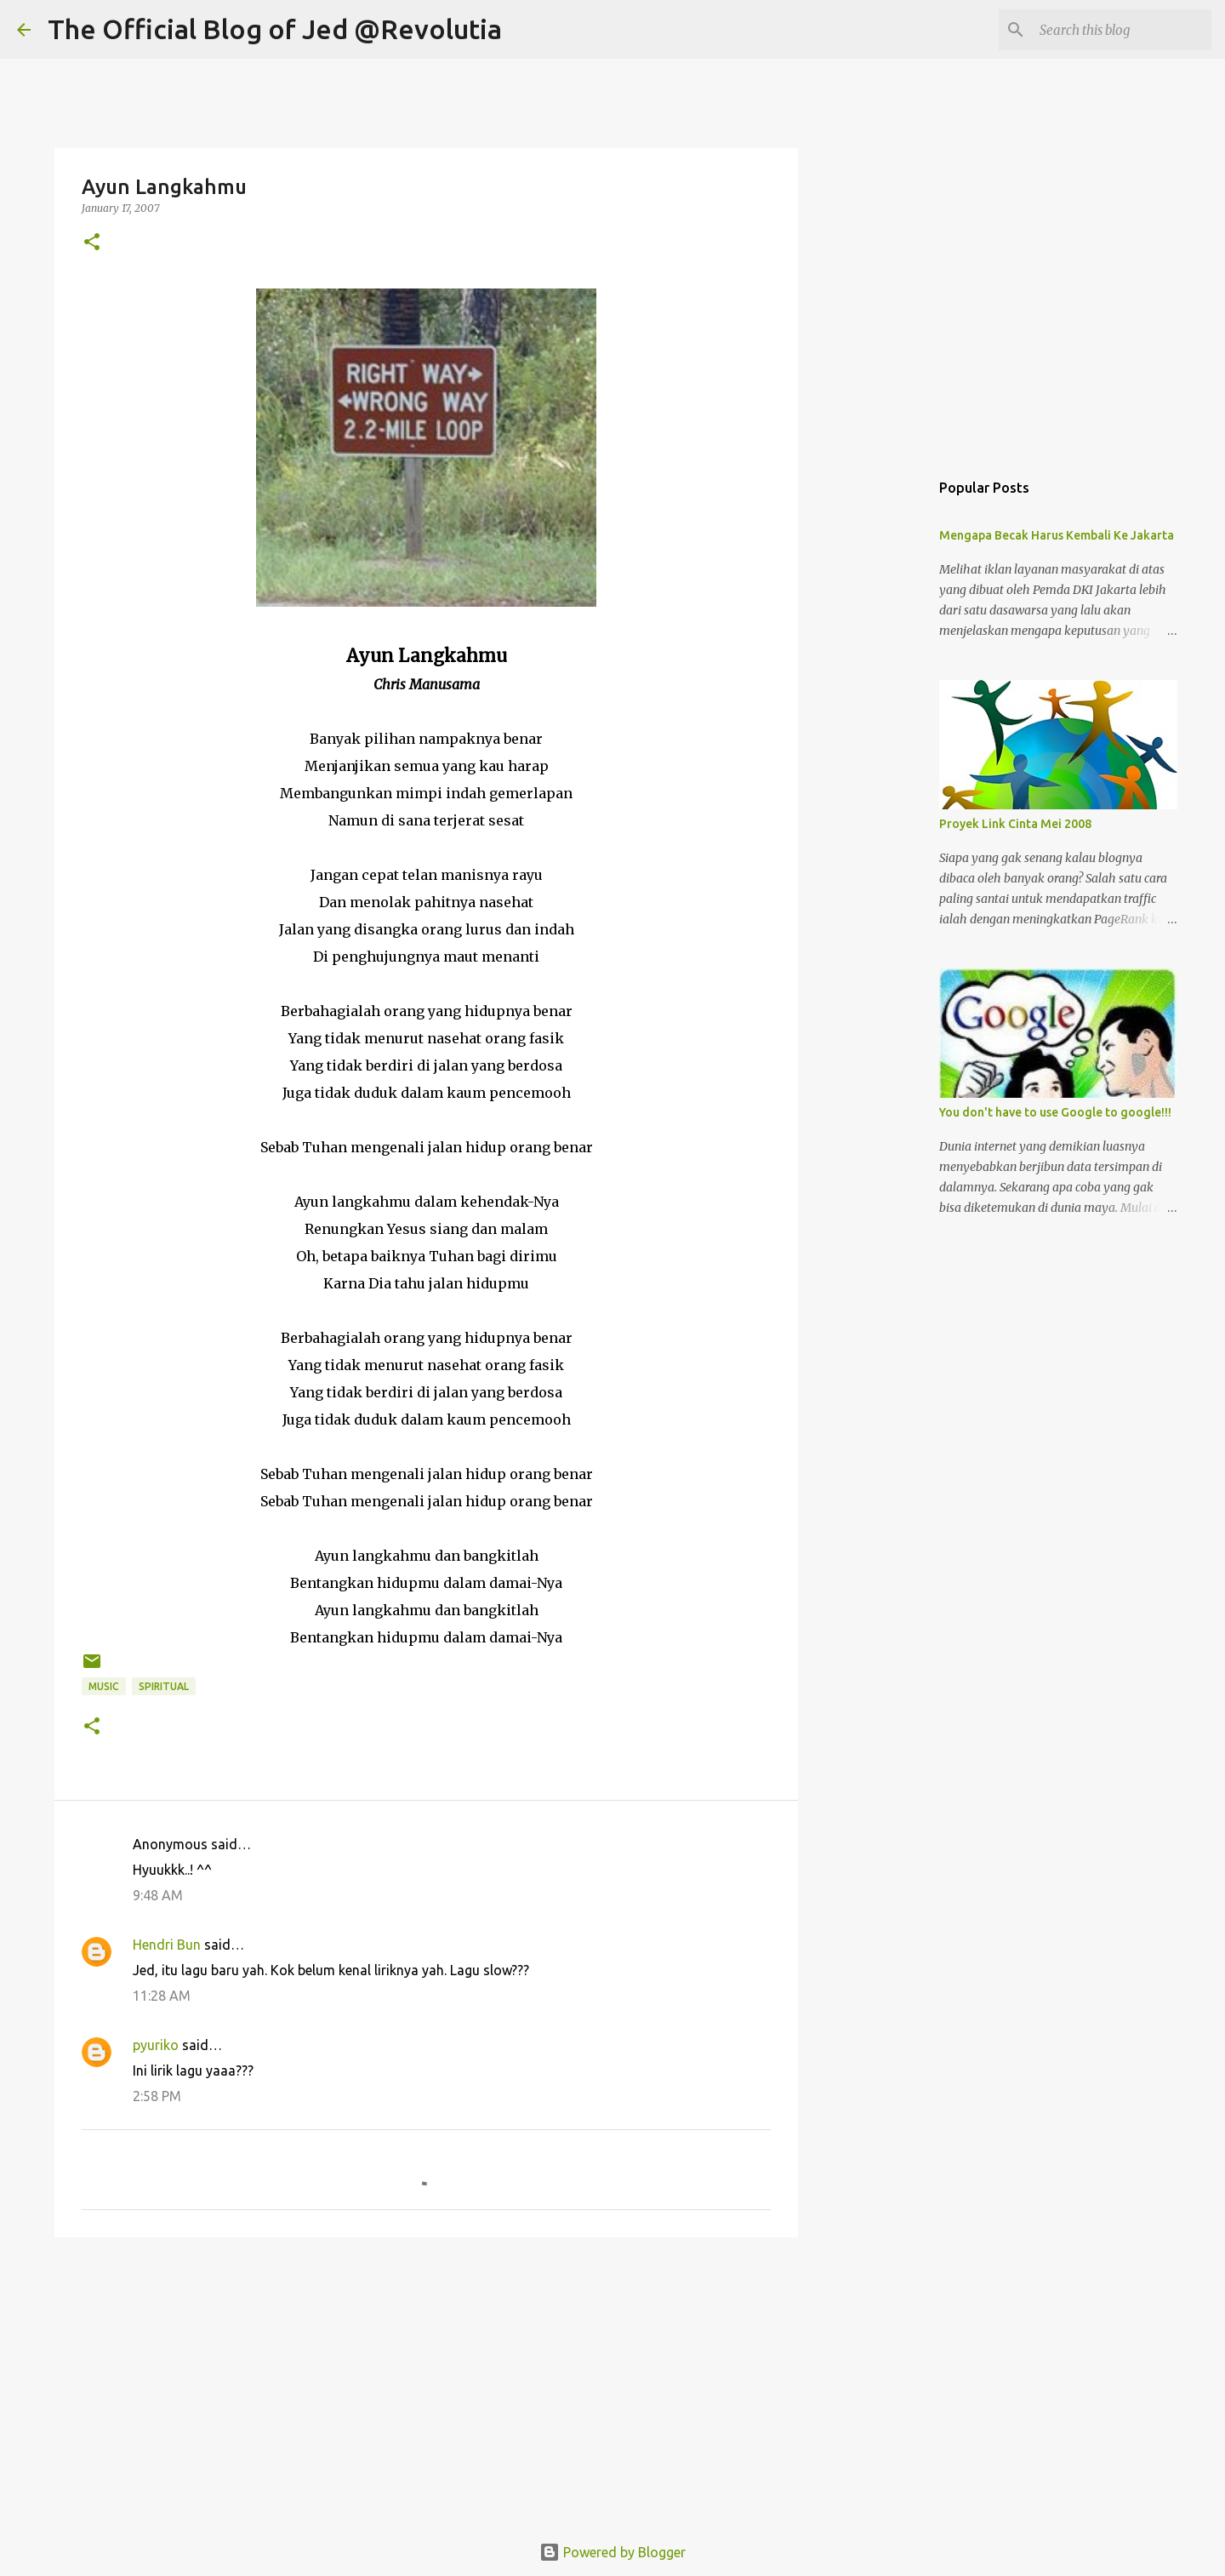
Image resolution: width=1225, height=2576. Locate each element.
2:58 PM (157, 2096)
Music (103, 1686)
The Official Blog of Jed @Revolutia (275, 29)
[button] (92, 242)
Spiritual (164, 1686)
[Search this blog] (1122, 29)
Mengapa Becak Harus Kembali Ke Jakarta (1056, 535)
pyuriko (156, 2045)
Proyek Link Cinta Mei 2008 (1015, 824)
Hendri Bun (167, 1944)
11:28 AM (162, 1995)
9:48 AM (158, 1895)
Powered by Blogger (612, 2552)
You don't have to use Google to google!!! (1055, 1112)
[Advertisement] (426, 2382)
